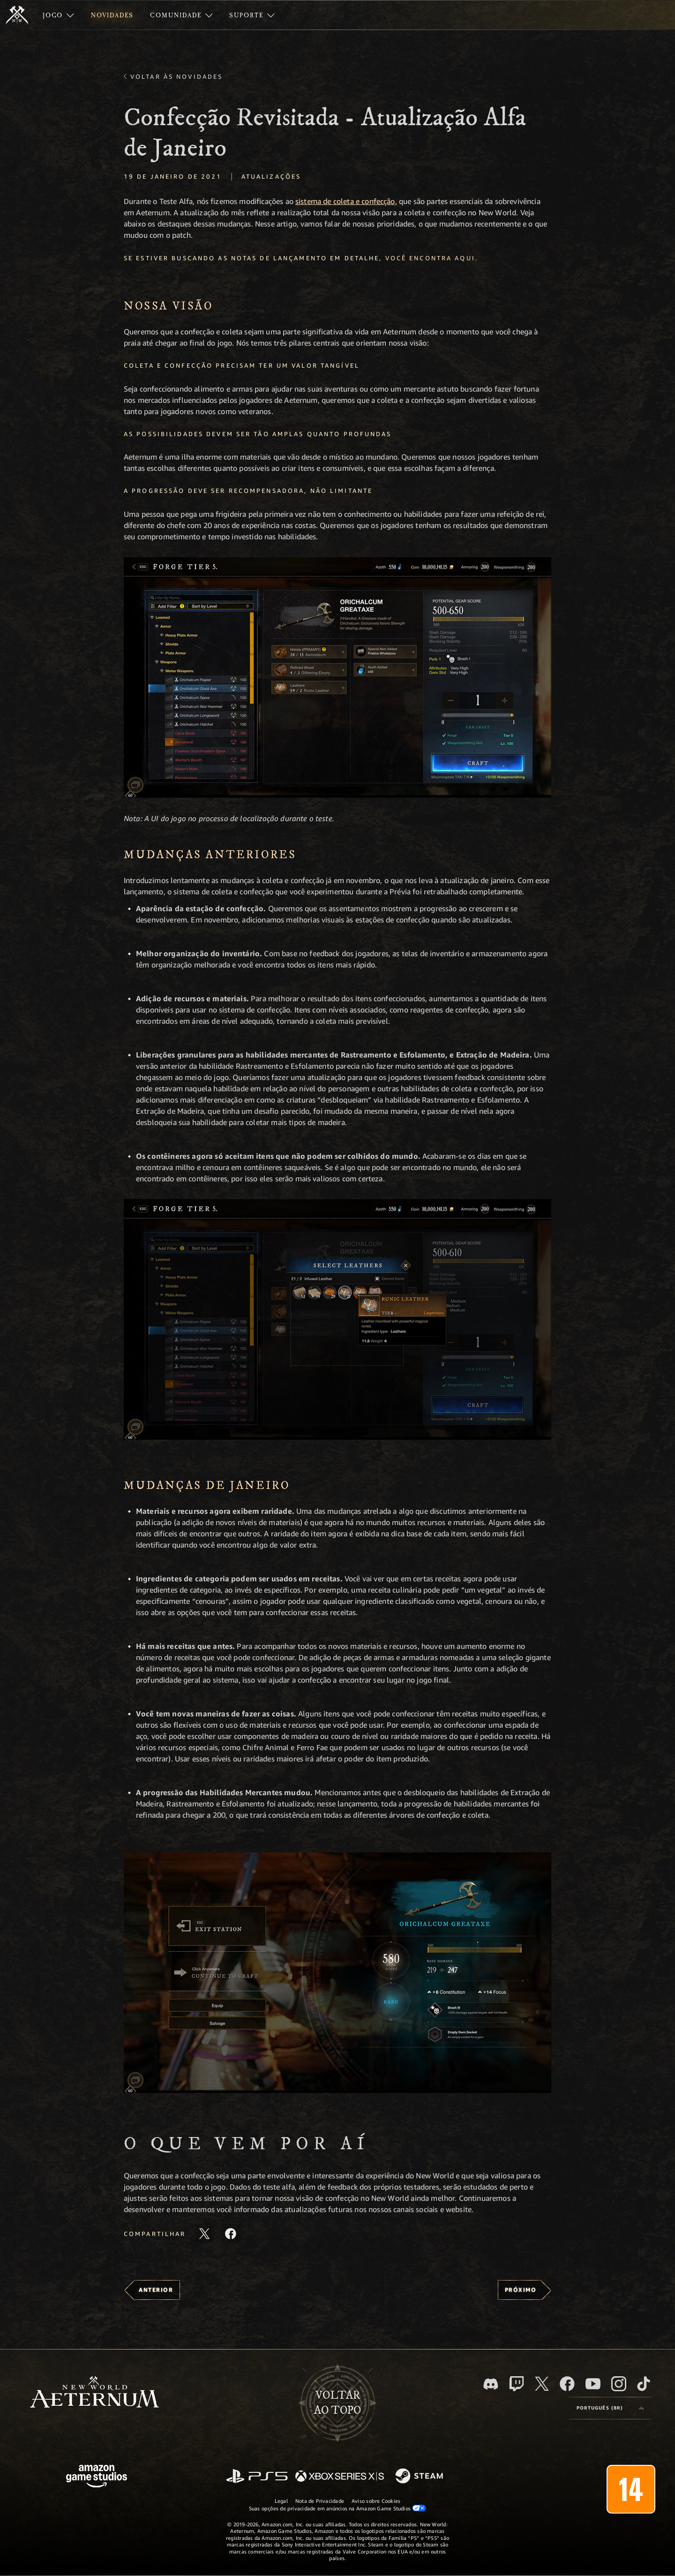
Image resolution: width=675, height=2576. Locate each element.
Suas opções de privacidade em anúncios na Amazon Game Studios (338, 2508)
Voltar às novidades (176, 76)
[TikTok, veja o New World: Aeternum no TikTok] (643, 2383)
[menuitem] (58, 15)
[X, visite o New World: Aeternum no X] (542, 2384)
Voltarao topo (337, 2402)
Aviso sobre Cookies (376, 2501)
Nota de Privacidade (319, 2501)
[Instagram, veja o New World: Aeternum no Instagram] (618, 2383)
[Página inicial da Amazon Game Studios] (96, 2477)
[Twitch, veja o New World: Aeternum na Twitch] (516, 2383)
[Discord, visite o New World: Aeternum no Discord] (490, 2384)
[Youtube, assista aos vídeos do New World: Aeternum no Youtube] (592, 2383)
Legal (281, 2501)
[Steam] (420, 2476)
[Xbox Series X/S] (340, 2477)
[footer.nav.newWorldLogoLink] (94, 2393)
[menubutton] (610, 2408)
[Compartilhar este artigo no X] (204, 2233)
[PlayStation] (257, 2476)
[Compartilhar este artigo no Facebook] (230, 2233)
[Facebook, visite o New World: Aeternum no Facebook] (567, 2383)
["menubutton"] (58, 15)
